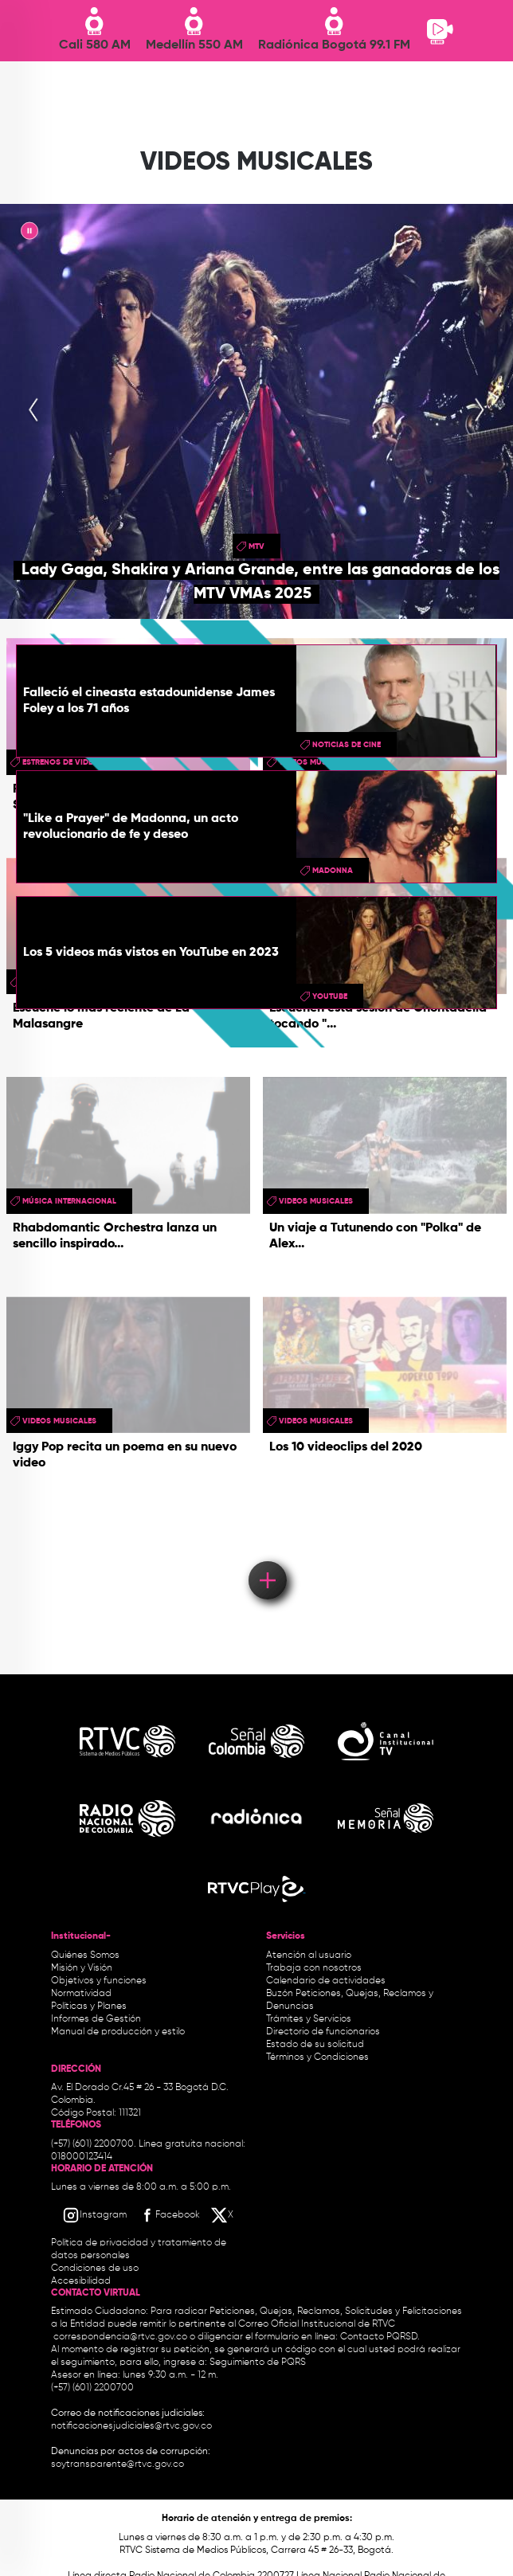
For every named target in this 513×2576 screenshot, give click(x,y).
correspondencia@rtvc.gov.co (120, 2337)
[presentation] (33, 411)
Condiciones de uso (95, 2268)
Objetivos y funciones (99, 1981)
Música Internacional (69, 1201)
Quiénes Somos (85, 1955)
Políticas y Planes (89, 2006)
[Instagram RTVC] (94, 2215)
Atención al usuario (308, 1955)
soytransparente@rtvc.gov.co (117, 2464)
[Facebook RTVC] (169, 2215)
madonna (332, 871)
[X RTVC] (223, 2215)
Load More (266, 1557)
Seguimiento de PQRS (258, 2362)
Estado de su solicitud (315, 2044)
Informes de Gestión (96, 2019)
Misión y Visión (81, 1968)
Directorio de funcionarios (323, 2032)
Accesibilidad (82, 2281)
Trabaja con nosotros (314, 1968)
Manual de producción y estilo (118, 2032)
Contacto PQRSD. (380, 2337)
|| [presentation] (29, 233)
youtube (329, 996)
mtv (256, 546)
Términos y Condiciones (317, 2057)
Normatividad (81, 1994)
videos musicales (316, 1201)
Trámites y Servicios (308, 2019)
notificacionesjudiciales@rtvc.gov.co (131, 2426)
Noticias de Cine (346, 745)
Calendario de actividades (326, 1981)
